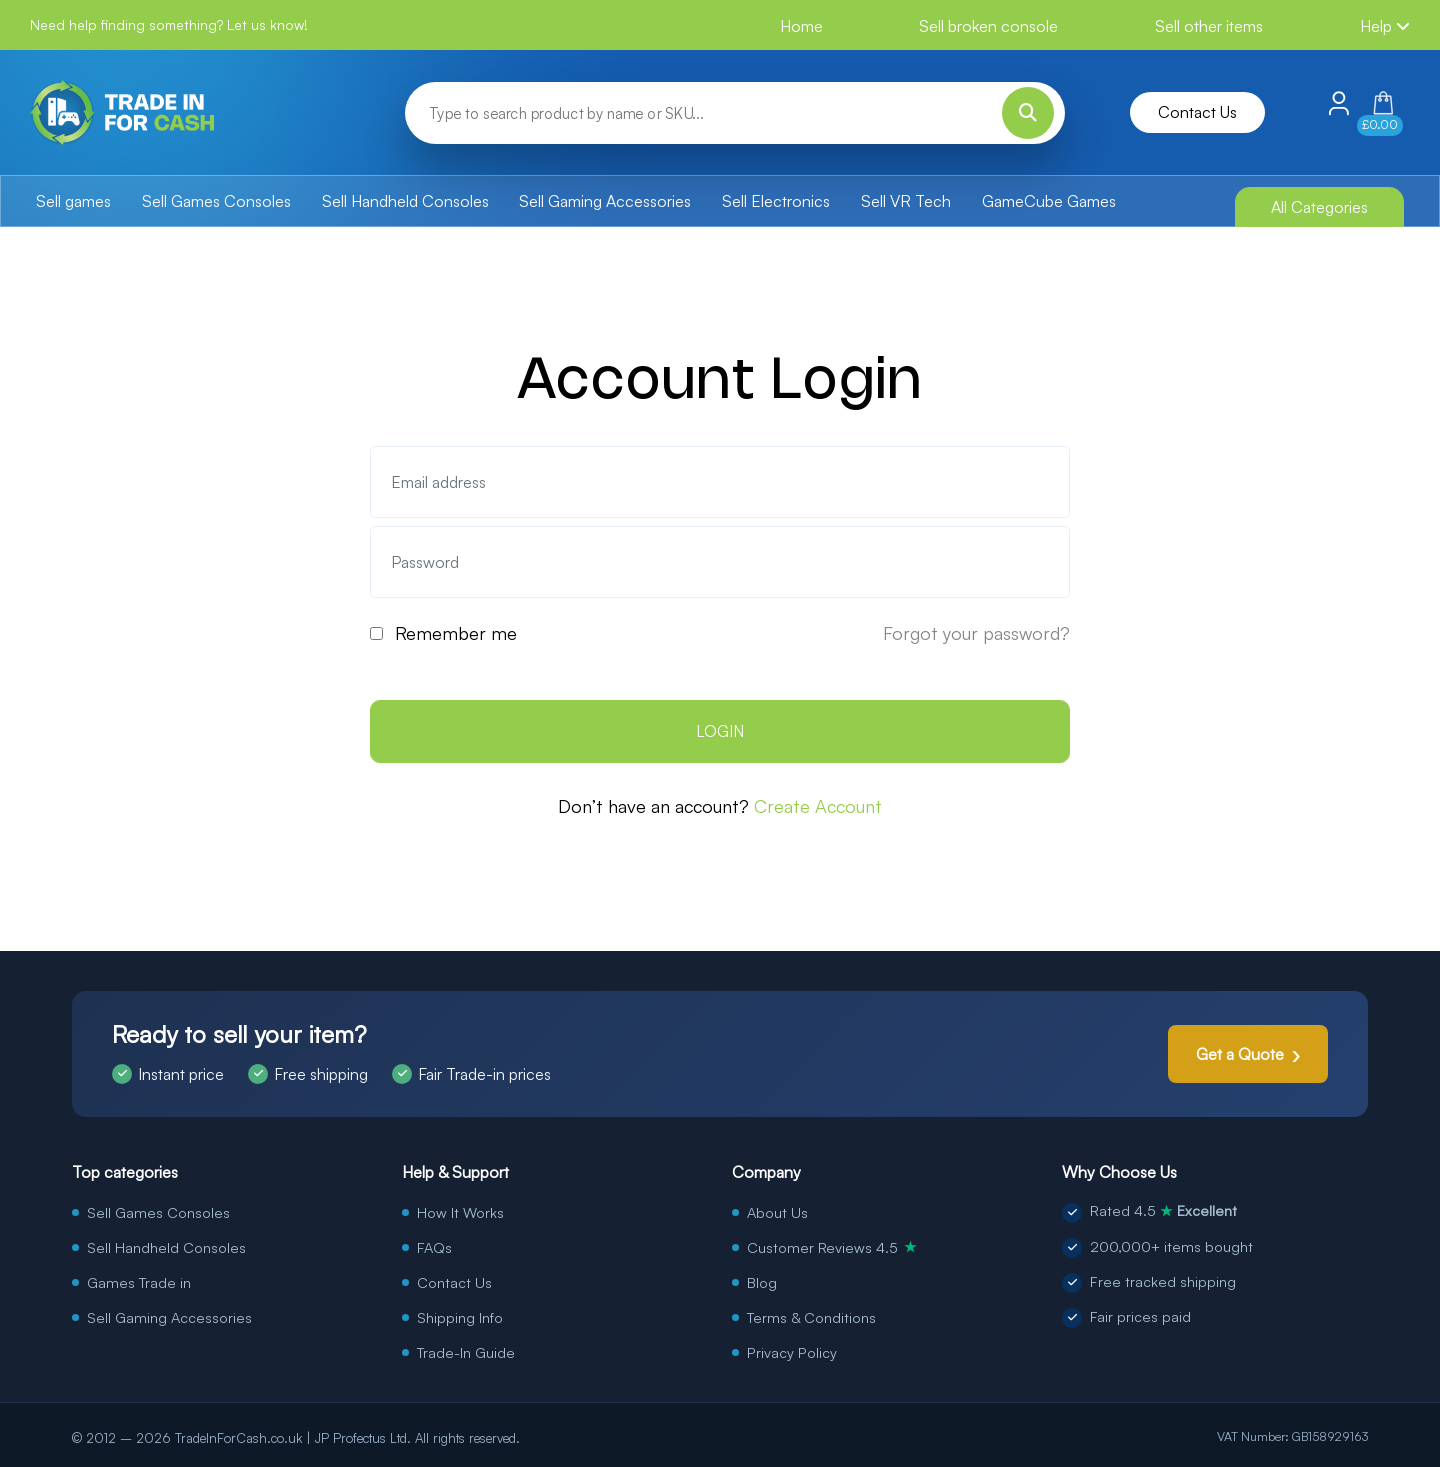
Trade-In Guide (466, 1352)
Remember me (456, 633)
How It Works (460, 1212)
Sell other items (1209, 26)
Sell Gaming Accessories (605, 201)
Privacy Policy (792, 1352)
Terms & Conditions (811, 1317)
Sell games (73, 201)
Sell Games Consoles (216, 201)
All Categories (1319, 207)
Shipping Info (460, 1317)
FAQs (434, 1247)
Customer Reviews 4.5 (832, 1247)
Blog (762, 1282)
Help (1385, 26)
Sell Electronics (776, 201)
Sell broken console (988, 26)
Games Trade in (139, 1282)
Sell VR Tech (906, 201)
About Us (777, 1212)
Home (801, 26)
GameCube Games (1049, 201)
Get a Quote (1240, 1054)
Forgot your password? (976, 633)
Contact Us (1197, 112)
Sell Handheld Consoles (405, 201)
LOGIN (720, 731)
